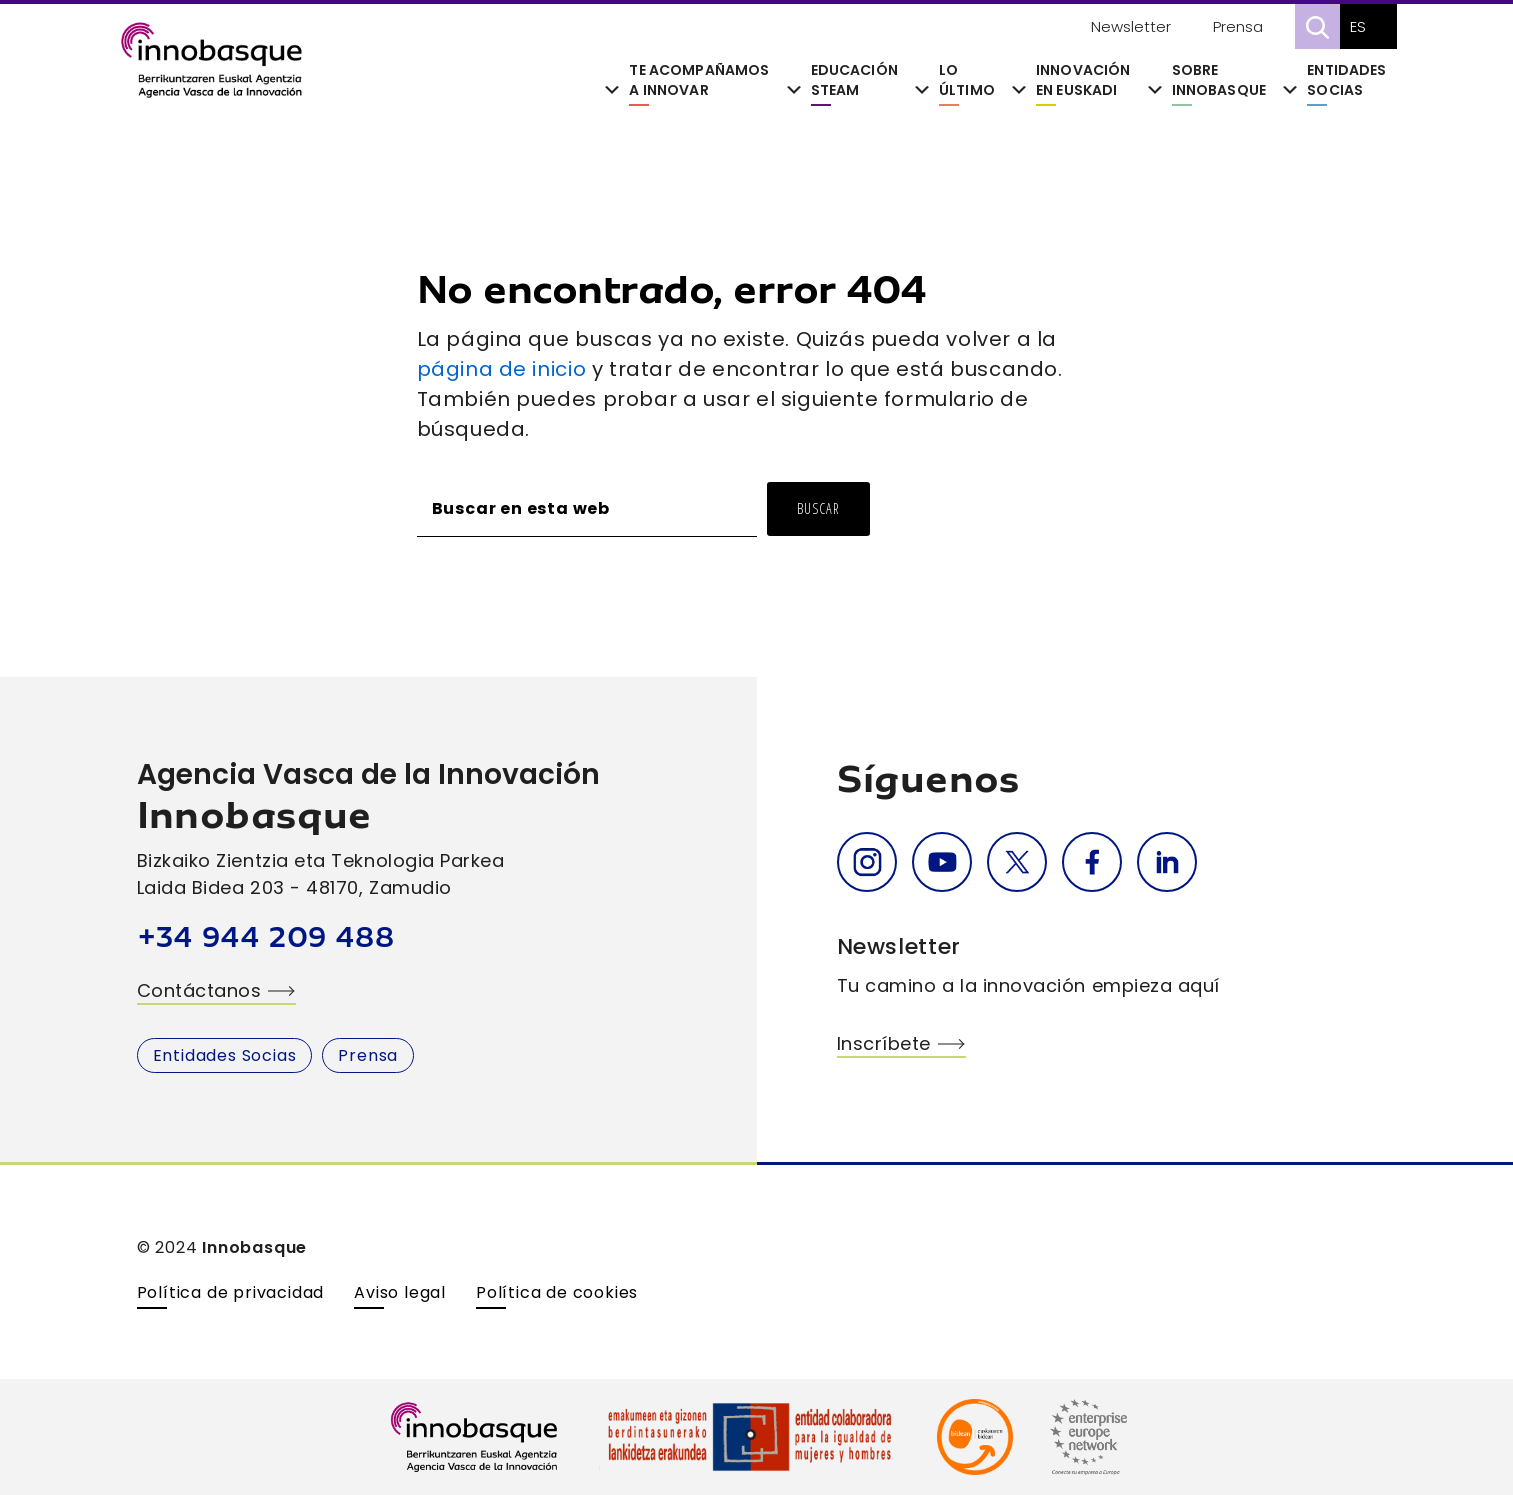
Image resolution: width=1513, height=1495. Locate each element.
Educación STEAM (854, 80)
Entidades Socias (1346, 80)
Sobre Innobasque (1219, 80)
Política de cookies (557, 1292)
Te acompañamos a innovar (699, 80)
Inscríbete (884, 1043)
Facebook (1092, 862)
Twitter (1017, 862)
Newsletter (1131, 26)
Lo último (967, 80)
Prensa (1238, 26)
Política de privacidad (231, 1292)
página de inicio (502, 369)
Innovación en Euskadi (1083, 80)
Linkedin (1167, 862)
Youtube (942, 862)
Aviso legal (400, 1292)
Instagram (867, 862)
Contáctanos (199, 990)
